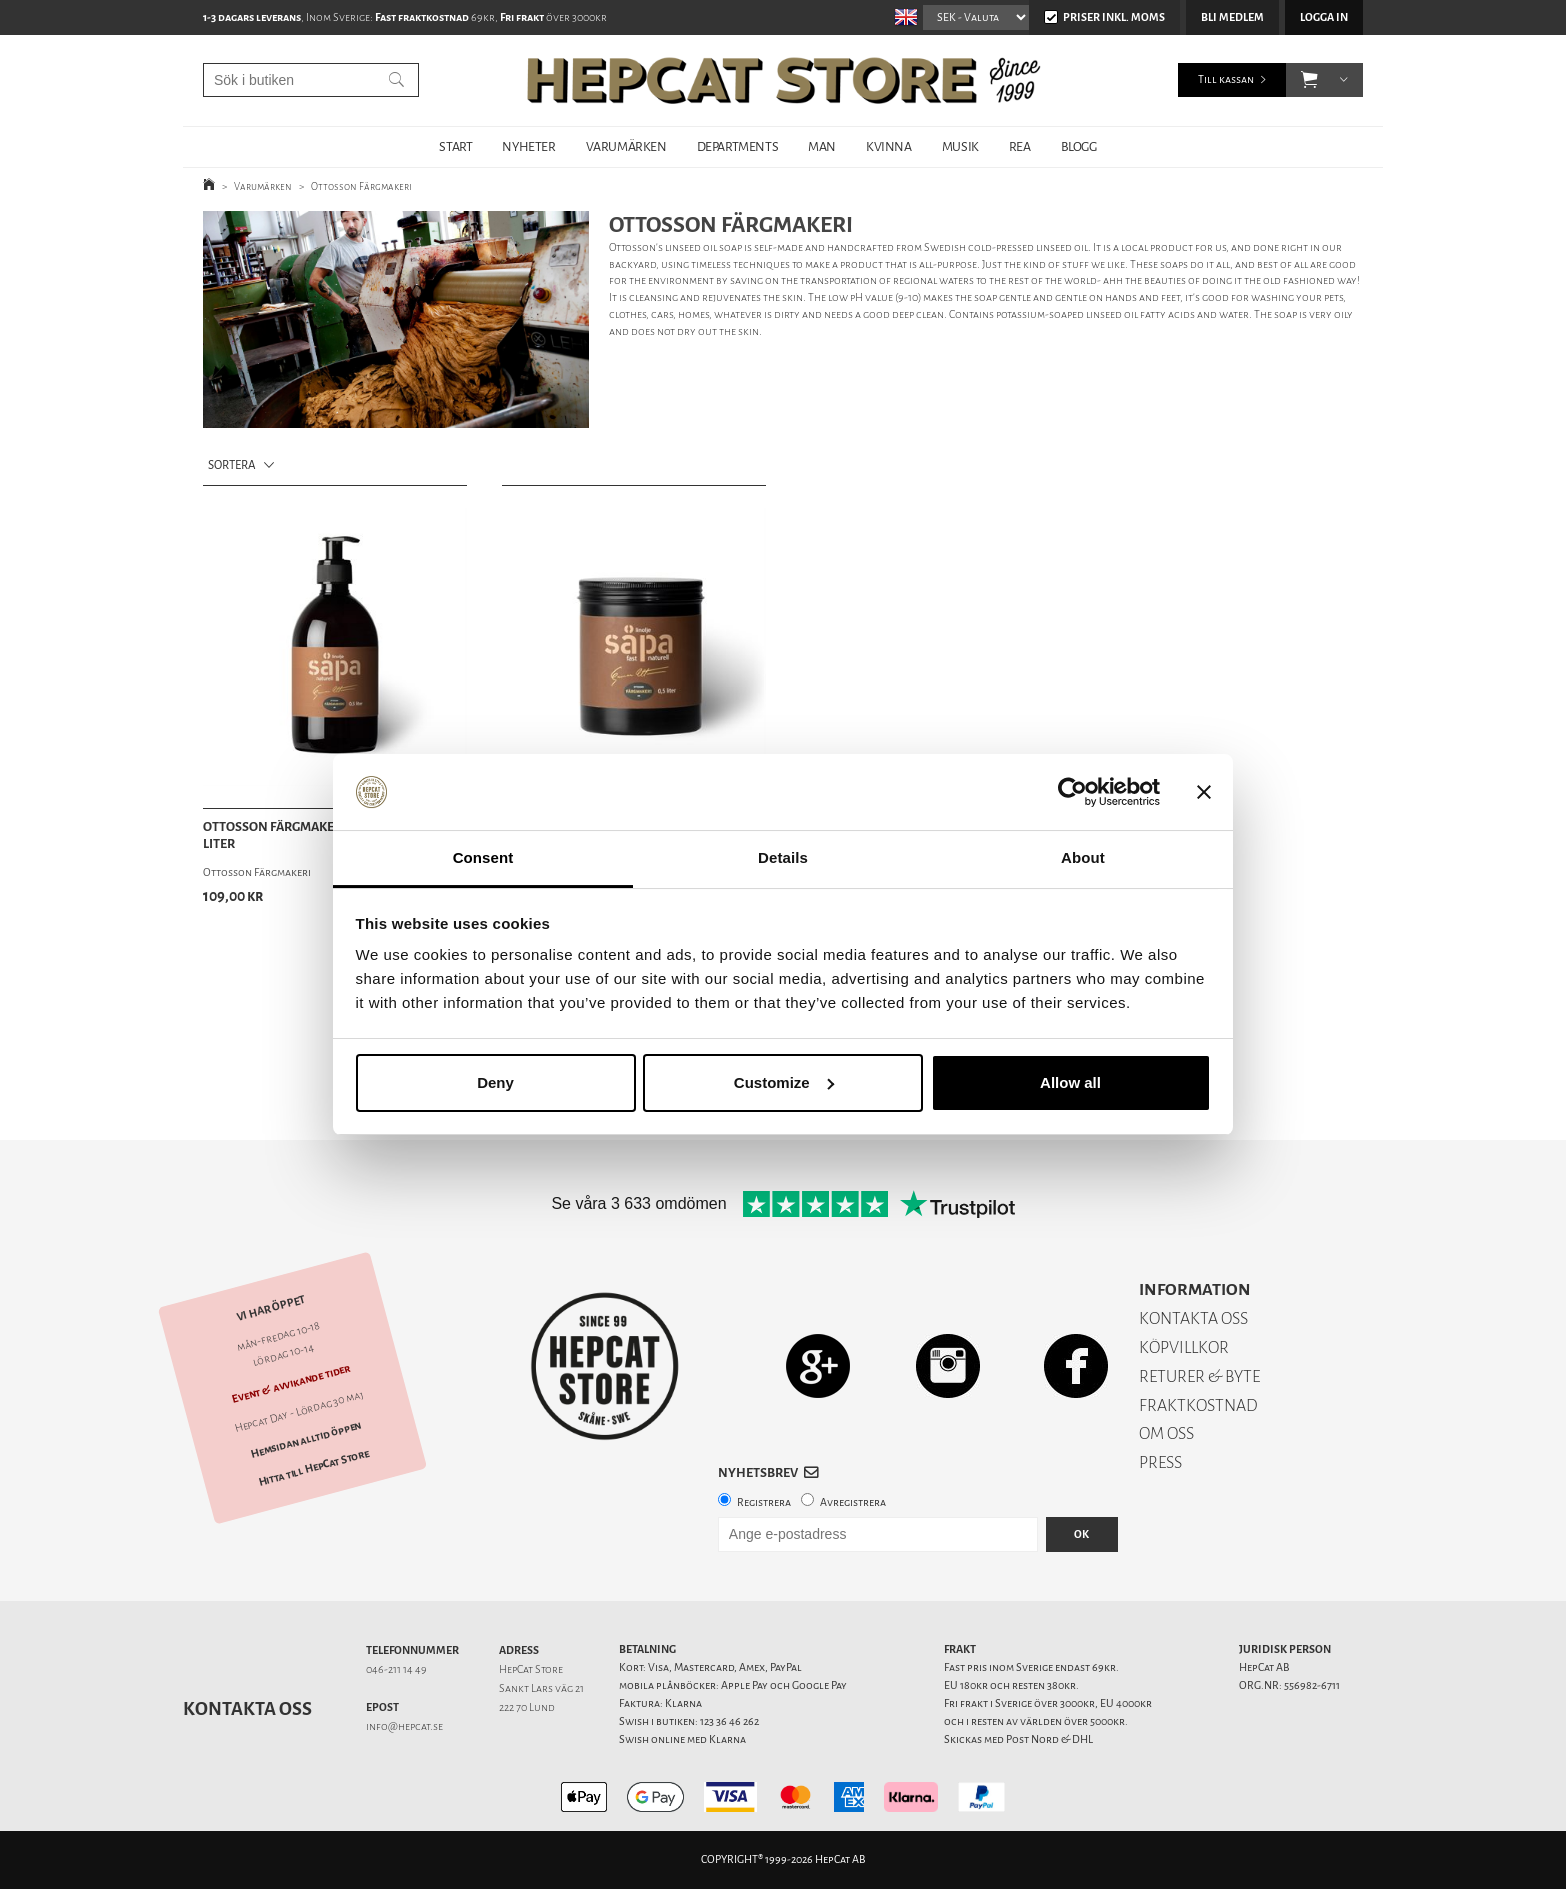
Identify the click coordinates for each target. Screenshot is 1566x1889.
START (455, 146)
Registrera (764, 1502)
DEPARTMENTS (738, 146)
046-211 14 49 (396, 1669)
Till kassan (1226, 79)
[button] (1309, 80)
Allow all (1070, 1082)
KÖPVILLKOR (1184, 1347)
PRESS (1160, 1462)
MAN (822, 146)
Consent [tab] (483, 857)
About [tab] (1083, 857)
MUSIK (960, 146)
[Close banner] (1204, 792)
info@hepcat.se (404, 1726)
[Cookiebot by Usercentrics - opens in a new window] (1072, 792)
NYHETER (528, 146)
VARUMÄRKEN (626, 146)
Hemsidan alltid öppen (306, 1440)
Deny (495, 1082)
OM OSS (1166, 1433)
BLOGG (1079, 146)
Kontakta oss (247, 1709)
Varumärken (263, 186)
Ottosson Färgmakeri (361, 186)
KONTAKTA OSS (1193, 1318)
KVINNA (889, 146)
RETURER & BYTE (1199, 1376)
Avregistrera (853, 1502)
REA (1020, 146)
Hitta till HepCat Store (314, 1468)
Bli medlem (1232, 17)
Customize (784, 1082)
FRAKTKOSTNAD (1198, 1405)
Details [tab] (783, 857)
